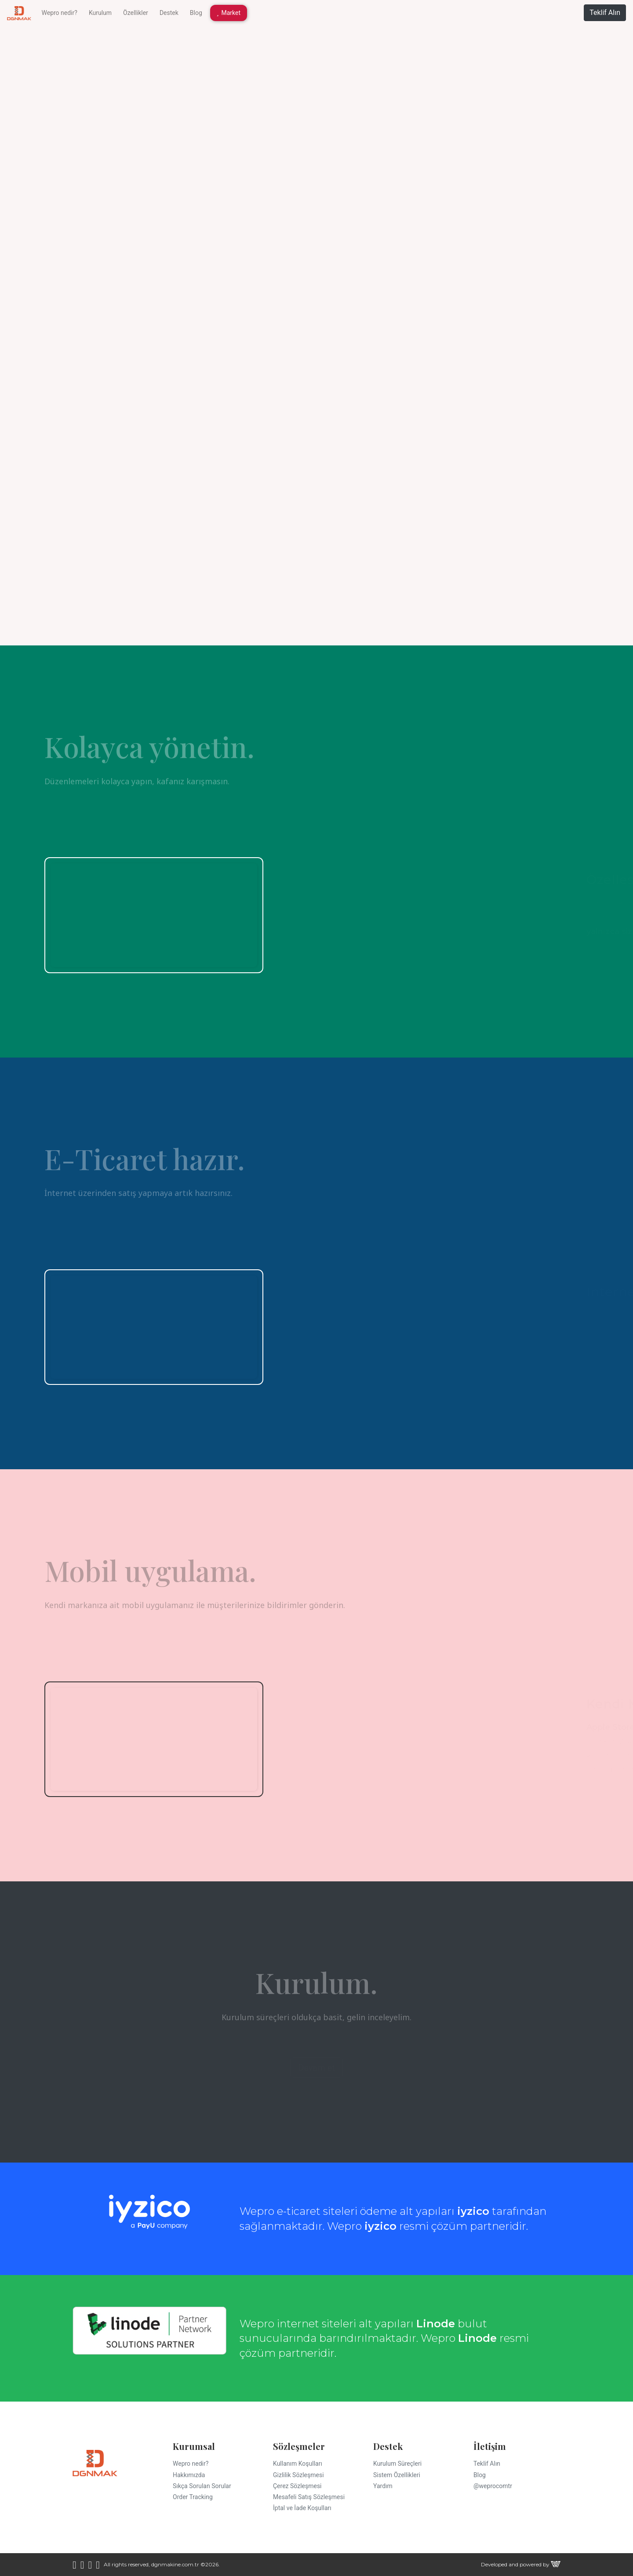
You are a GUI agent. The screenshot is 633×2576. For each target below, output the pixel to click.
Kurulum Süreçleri (397, 2463)
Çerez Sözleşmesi (297, 2485)
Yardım (383, 2485)
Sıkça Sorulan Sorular (202, 2485)
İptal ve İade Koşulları (302, 2507)
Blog (196, 12)
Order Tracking (193, 2496)
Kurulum (100, 12)
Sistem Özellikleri (396, 2474)
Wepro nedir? (59, 12)
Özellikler (135, 12)
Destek (169, 12)
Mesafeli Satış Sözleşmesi (309, 2496)
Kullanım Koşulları (297, 2463)
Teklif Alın (604, 12)
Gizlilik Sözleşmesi (298, 2474)
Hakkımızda (189, 2474)
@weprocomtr (492, 2485)
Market (228, 12)
